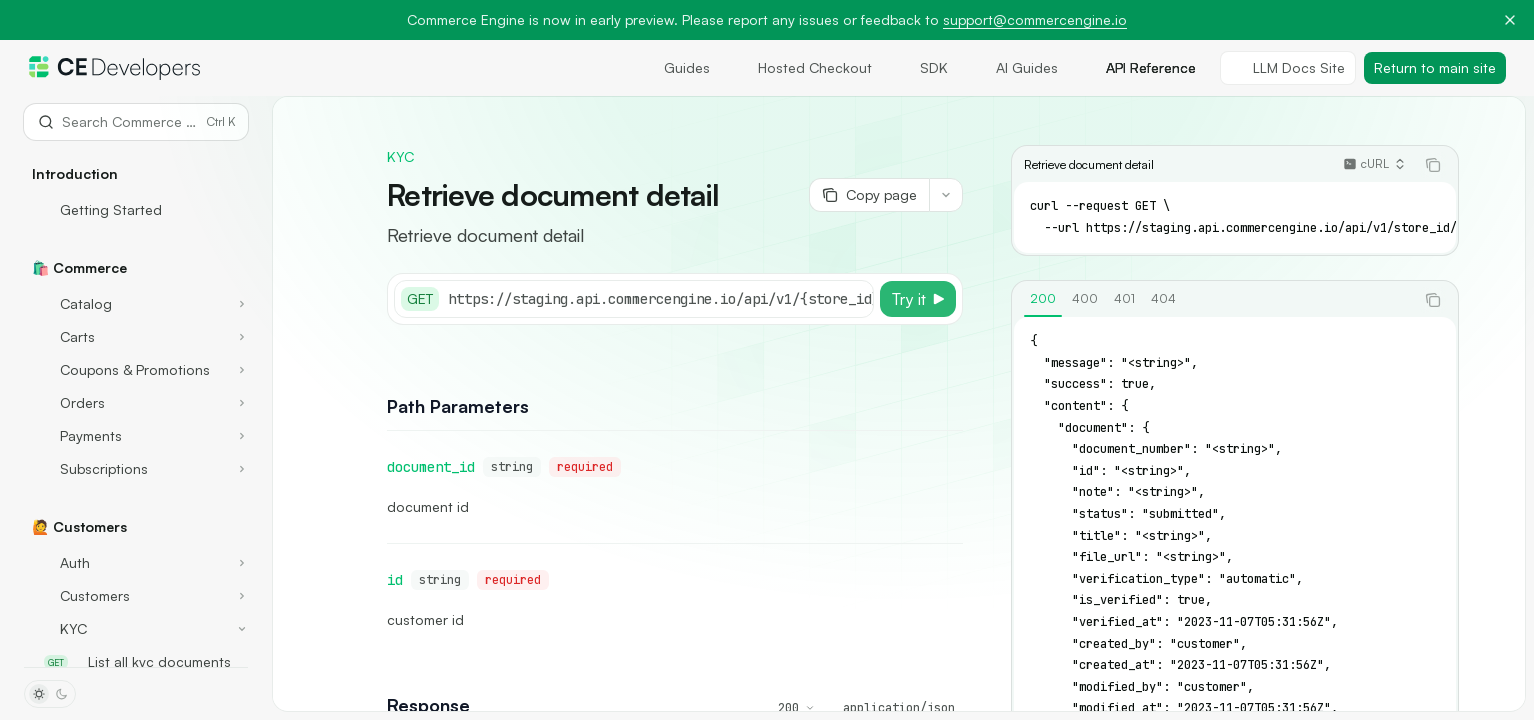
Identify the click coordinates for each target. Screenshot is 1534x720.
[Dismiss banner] (1510, 20)
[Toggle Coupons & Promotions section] (136, 370)
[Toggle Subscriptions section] (136, 469)
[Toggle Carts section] (136, 337)
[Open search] (136, 122)
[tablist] (1213, 300)
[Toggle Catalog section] (136, 304)
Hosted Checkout (803, 67)
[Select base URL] (715, 299)
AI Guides (1015, 67)
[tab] (1043, 299)
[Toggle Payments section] (136, 436)
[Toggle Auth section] (136, 563)
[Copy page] (869, 195)
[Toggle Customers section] (136, 596)
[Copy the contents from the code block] (1433, 165)
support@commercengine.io (1035, 19)
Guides (675, 67)
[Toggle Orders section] (136, 403)
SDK (922, 67)
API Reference (1139, 67)
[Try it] (918, 299)
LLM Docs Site (1288, 67)
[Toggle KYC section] (136, 629)
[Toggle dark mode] (50, 694)
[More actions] (946, 195)
